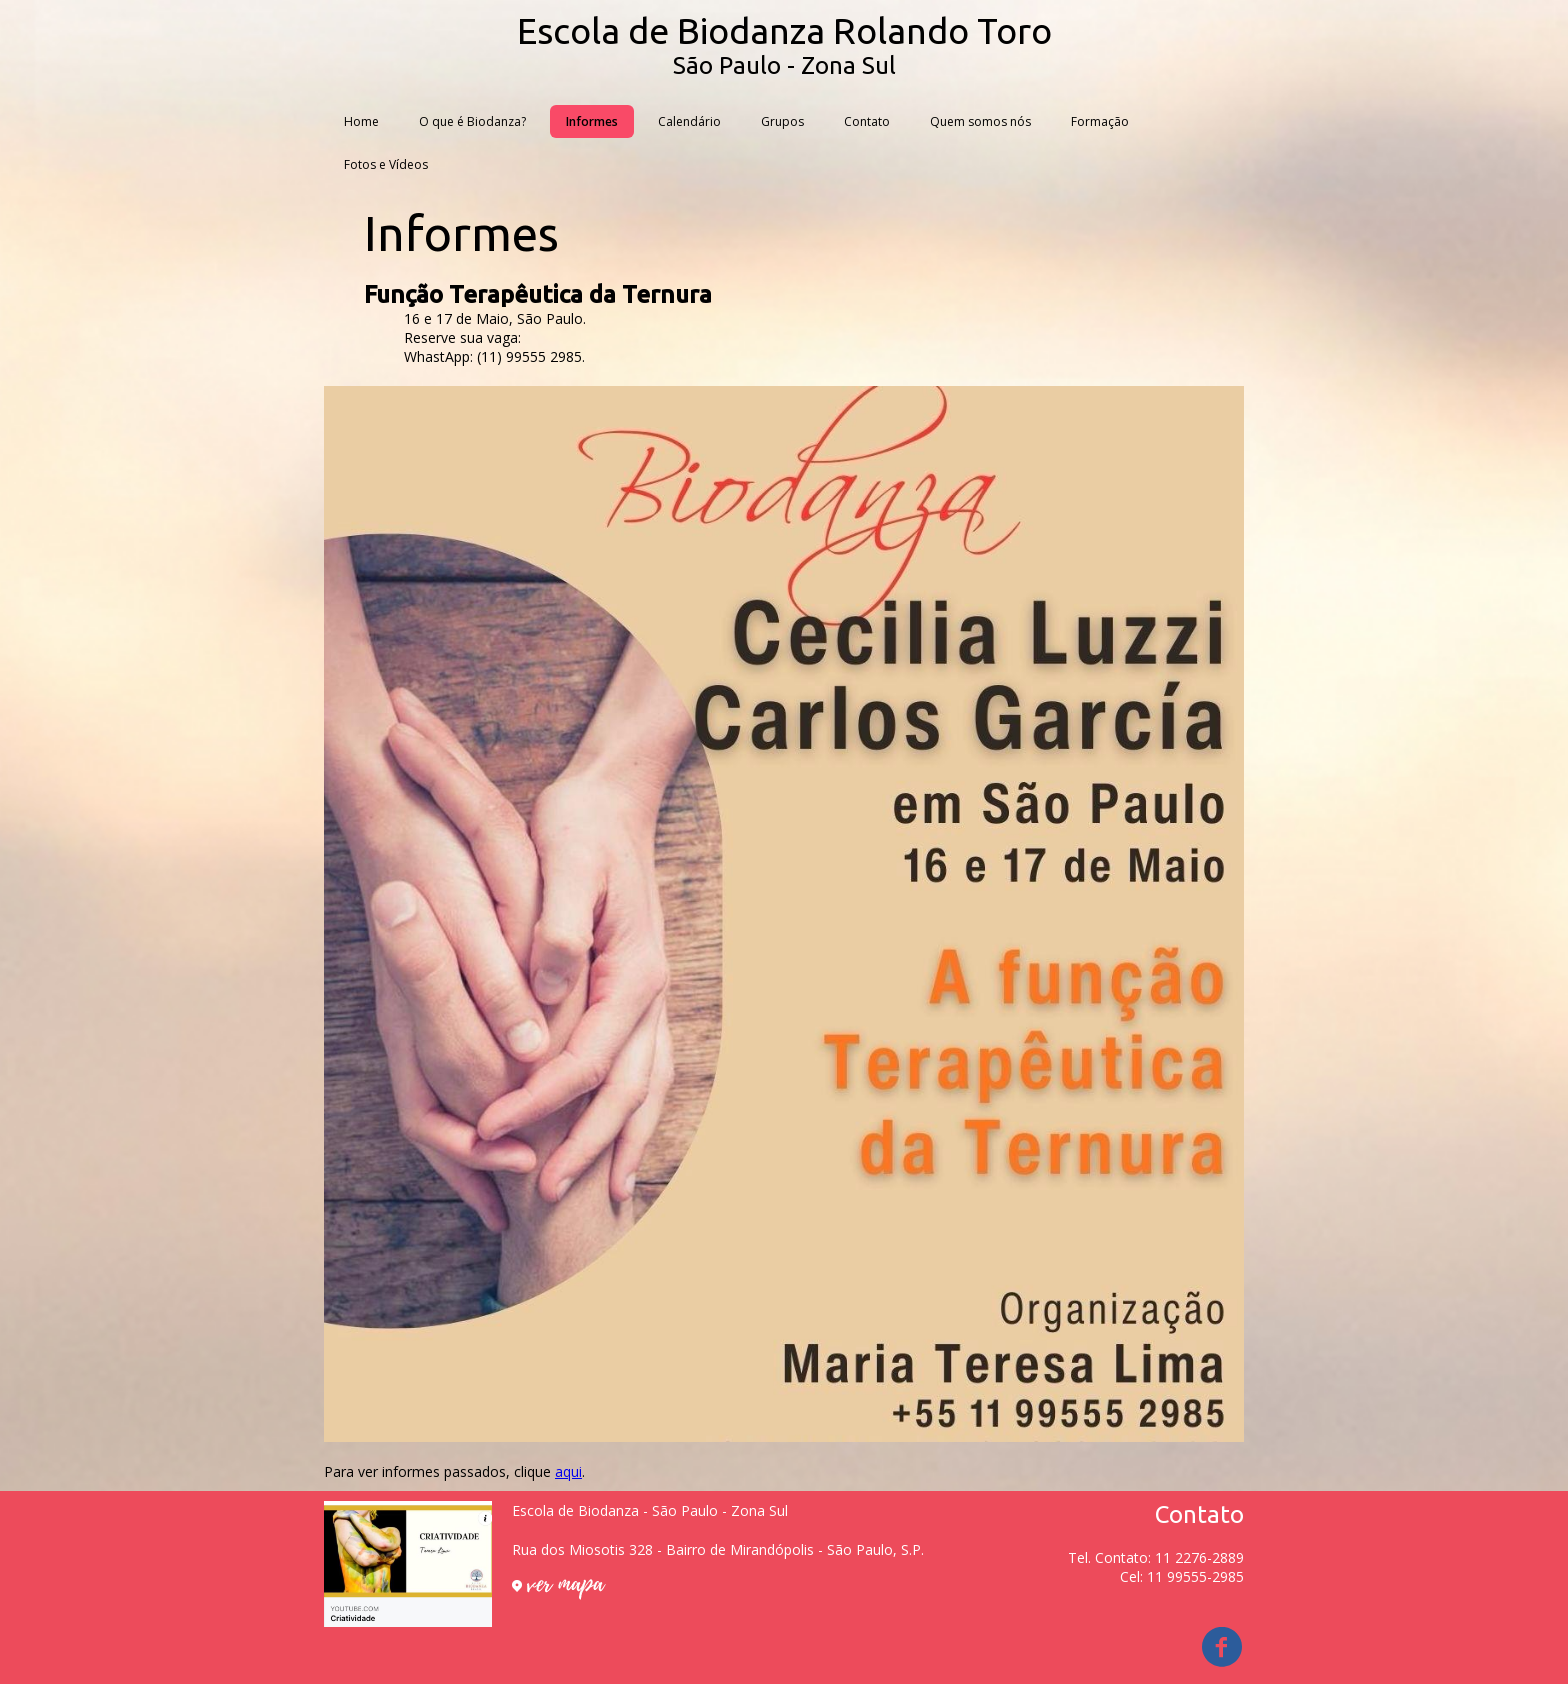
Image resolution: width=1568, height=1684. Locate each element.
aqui (568, 1471)
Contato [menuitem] (867, 121)
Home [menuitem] (361, 121)
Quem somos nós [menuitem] (980, 121)
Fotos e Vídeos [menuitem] (386, 164)
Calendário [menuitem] (689, 121)
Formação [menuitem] (1100, 121)
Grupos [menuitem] (782, 121)
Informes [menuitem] (592, 121)
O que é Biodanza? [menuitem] (472, 121)
